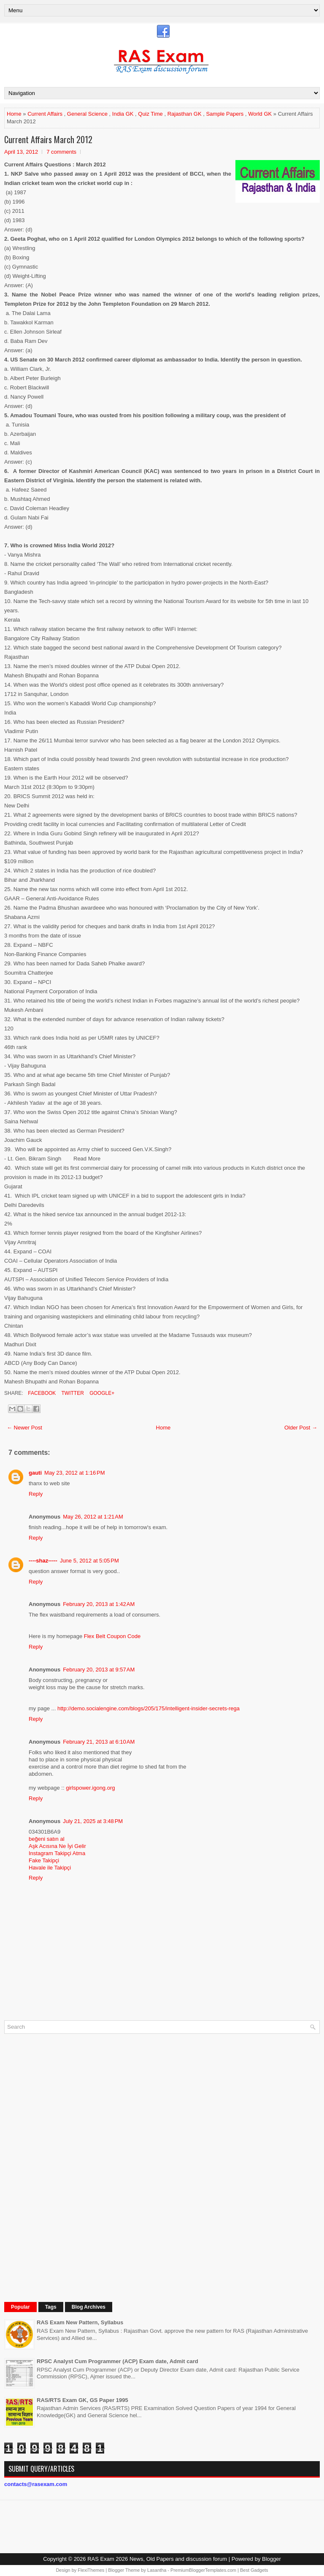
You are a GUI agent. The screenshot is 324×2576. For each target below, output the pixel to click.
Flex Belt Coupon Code (112, 1636)
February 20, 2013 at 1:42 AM (99, 1604)
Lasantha (156, 2570)
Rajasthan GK (184, 114)
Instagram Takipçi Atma (57, 1853)
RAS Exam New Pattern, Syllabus (80, 2322)
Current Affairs (44, 114)
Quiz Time (150, 114)
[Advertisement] (67, 2166)
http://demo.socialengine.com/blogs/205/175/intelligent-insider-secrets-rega (148, 1708)
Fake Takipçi (44, 1860)
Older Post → (300, 1427)
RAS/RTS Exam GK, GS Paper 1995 (82, 2400)
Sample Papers (224, 114)
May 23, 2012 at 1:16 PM (74, 1473)
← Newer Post (24, 1427)
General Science (87, 114)
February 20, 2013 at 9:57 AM (99, 1669)
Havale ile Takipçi (50, 1867)
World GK (260, 114)
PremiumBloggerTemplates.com (203, 2570)
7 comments (61, 152)
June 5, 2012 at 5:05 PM (89, 1560)
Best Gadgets (254, 2570)
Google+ (101, 1393)
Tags (51, 2307)
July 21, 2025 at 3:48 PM (93, 1821)
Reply (36, 1494)
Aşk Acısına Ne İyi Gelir (57, 1846)
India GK (123, 114)
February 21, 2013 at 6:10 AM (99, 1742)
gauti (35, 1473)
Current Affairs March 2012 (48, 139)
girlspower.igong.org (90, 1788)
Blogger (271, 2559)
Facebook (41, 1393)
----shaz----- (43, 1560)
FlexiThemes (91, 2570)
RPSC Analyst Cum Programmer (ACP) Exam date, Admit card (117, 2361)
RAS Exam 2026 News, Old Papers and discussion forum (157, 2559)
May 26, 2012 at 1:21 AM (93, 1517)
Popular (20, 2307)
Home (14, 114)
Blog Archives (88, 2307)
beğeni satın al (47, 1839)
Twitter (72, 1393)
